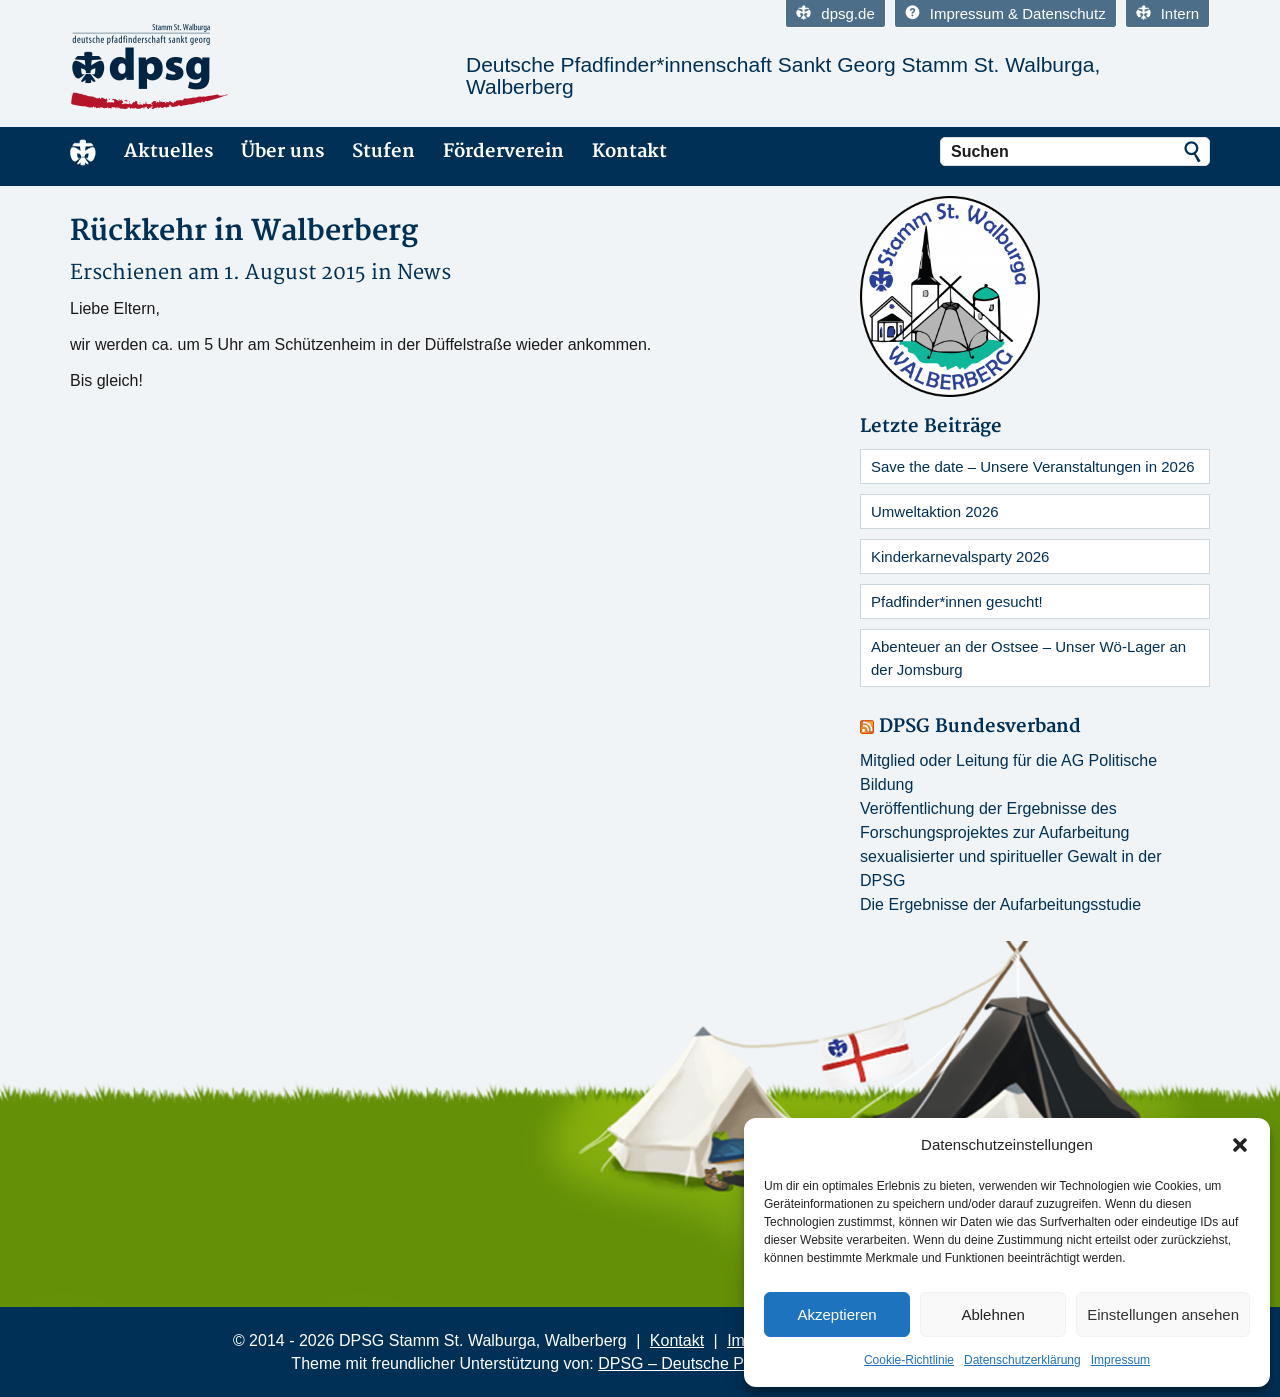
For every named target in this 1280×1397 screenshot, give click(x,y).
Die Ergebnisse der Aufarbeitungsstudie (1000, 904)
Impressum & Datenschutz (1005, 13)
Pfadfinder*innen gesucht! (957, 601)
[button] (1240, 1145)
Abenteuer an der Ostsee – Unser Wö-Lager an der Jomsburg (1028, 658)
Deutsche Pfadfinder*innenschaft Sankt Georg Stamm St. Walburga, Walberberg (783, 75)
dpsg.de (835, 13)
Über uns (282, 151)
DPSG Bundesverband (980, 726)
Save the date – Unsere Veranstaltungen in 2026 (1033, 466)
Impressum (1120, 1360)
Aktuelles (168, 151)
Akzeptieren (836, 1314)
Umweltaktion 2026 (935, 511)
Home (83, 151)
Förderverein (503, 151)
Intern (1167, 13)
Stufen (383, 151)
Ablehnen (992, 1314)
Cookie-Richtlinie (909, 1360)
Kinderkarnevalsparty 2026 (960, 556)
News (424, 272)
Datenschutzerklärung (1022, 1360)
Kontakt (629, 151)
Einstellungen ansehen (1163, 1314)
